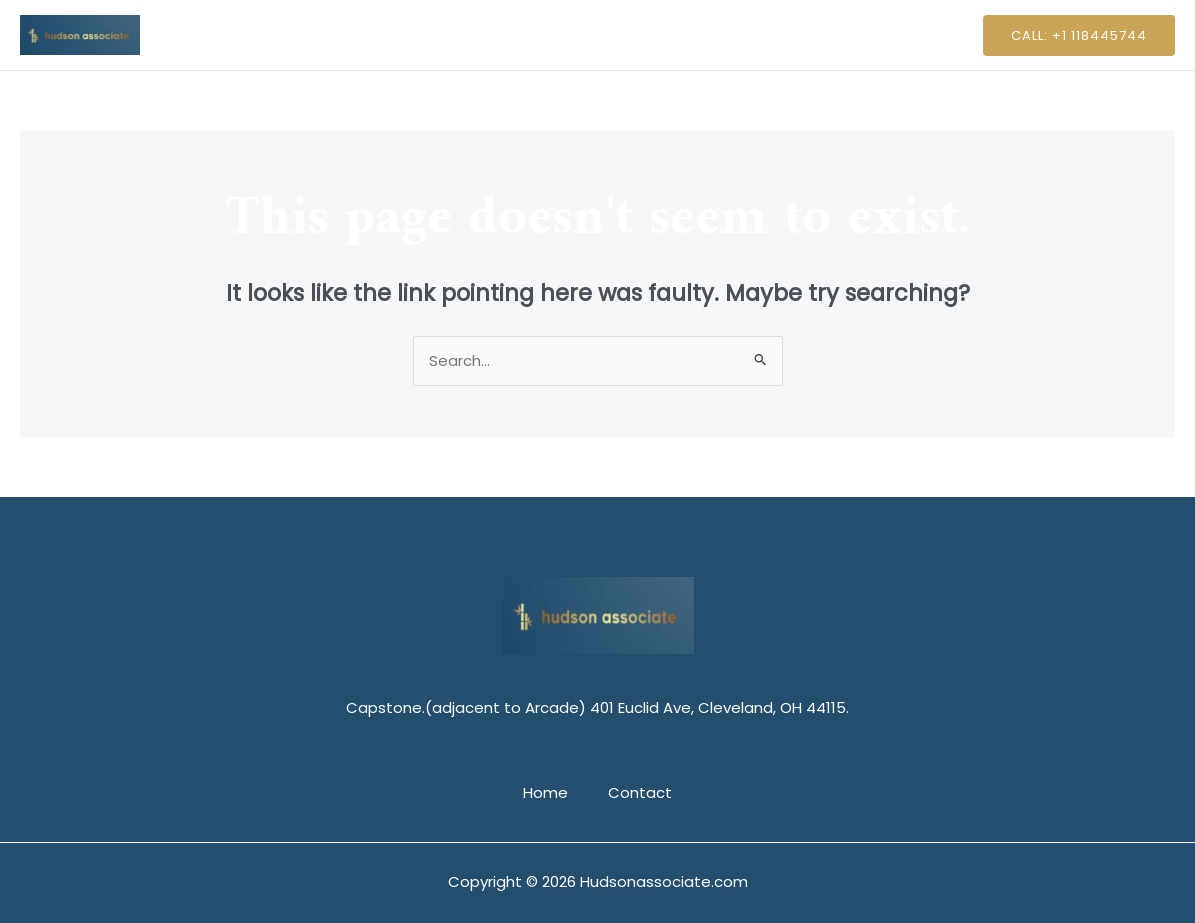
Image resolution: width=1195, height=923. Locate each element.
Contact (635, 34)
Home (550, 34)
